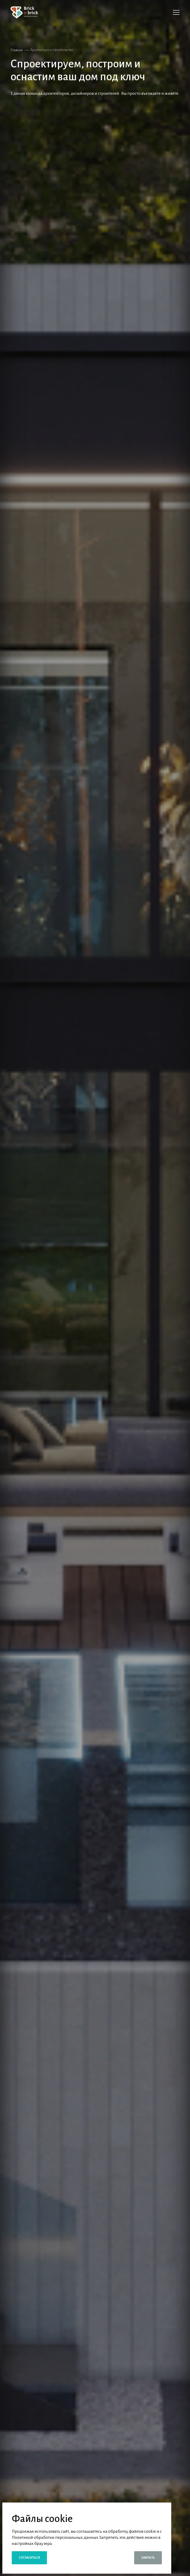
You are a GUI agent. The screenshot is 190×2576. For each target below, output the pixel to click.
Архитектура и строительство (51, 50)
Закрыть (148, 2557)
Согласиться (29, 2557)
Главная (17, 50)
